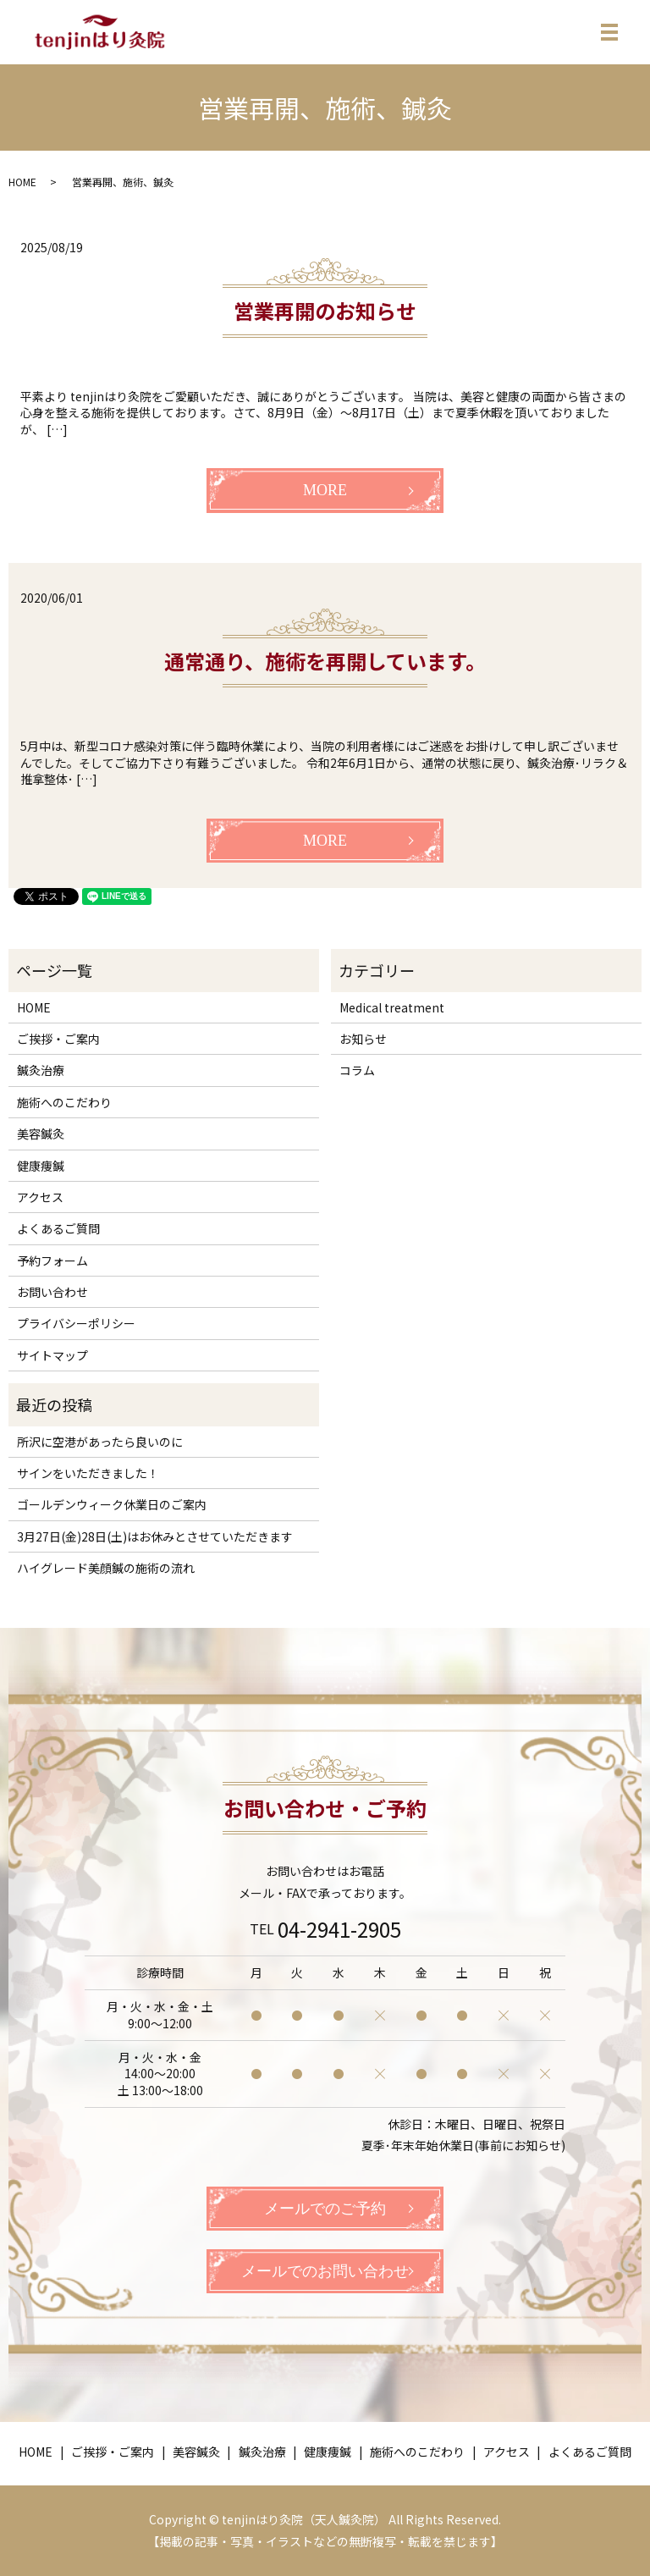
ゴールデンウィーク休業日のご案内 (112, 1504)
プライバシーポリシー (76, 1324)
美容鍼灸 (40, 1133)
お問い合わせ (52, 1291)
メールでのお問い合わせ (325, 2271)
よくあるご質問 (58, 1228)
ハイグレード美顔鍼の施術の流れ (106, 1567)
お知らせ (363, 1038)
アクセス (40, 1197)
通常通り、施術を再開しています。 (325, 661)
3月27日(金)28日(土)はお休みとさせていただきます (155, 1536)
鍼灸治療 (40, 1070)
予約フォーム (52, 1260)
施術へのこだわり (64, 1102)
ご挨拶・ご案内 (58, 1038)
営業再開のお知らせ (325, 310)
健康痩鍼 (40, 1165)
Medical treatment (391, 1007)
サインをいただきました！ (88, 1473)
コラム (357, 1070)
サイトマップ (52, 1355)
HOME (22, 181)
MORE (325, 490)
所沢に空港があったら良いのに (100, 1441)
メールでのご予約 (325, 2208)
